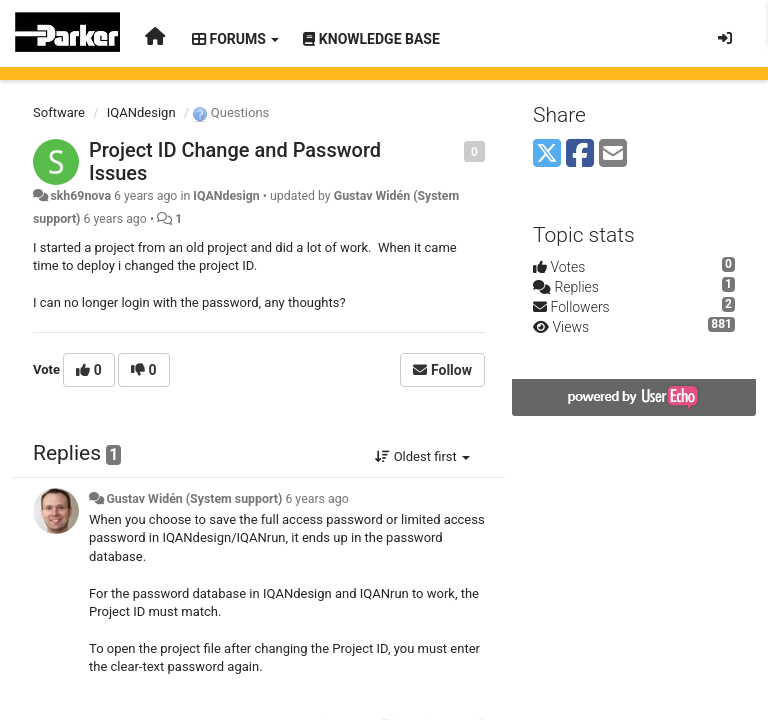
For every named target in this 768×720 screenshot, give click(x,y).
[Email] (613, 154)
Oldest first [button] (422, 456)
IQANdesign (141, 112)
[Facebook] (580, 154)
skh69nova (80, 196)
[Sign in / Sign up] (725, 38)
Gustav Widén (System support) (194, 499)
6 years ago (316, 499)
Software (59, 112)
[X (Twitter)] (547, 154)
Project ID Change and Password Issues (235, 161)
